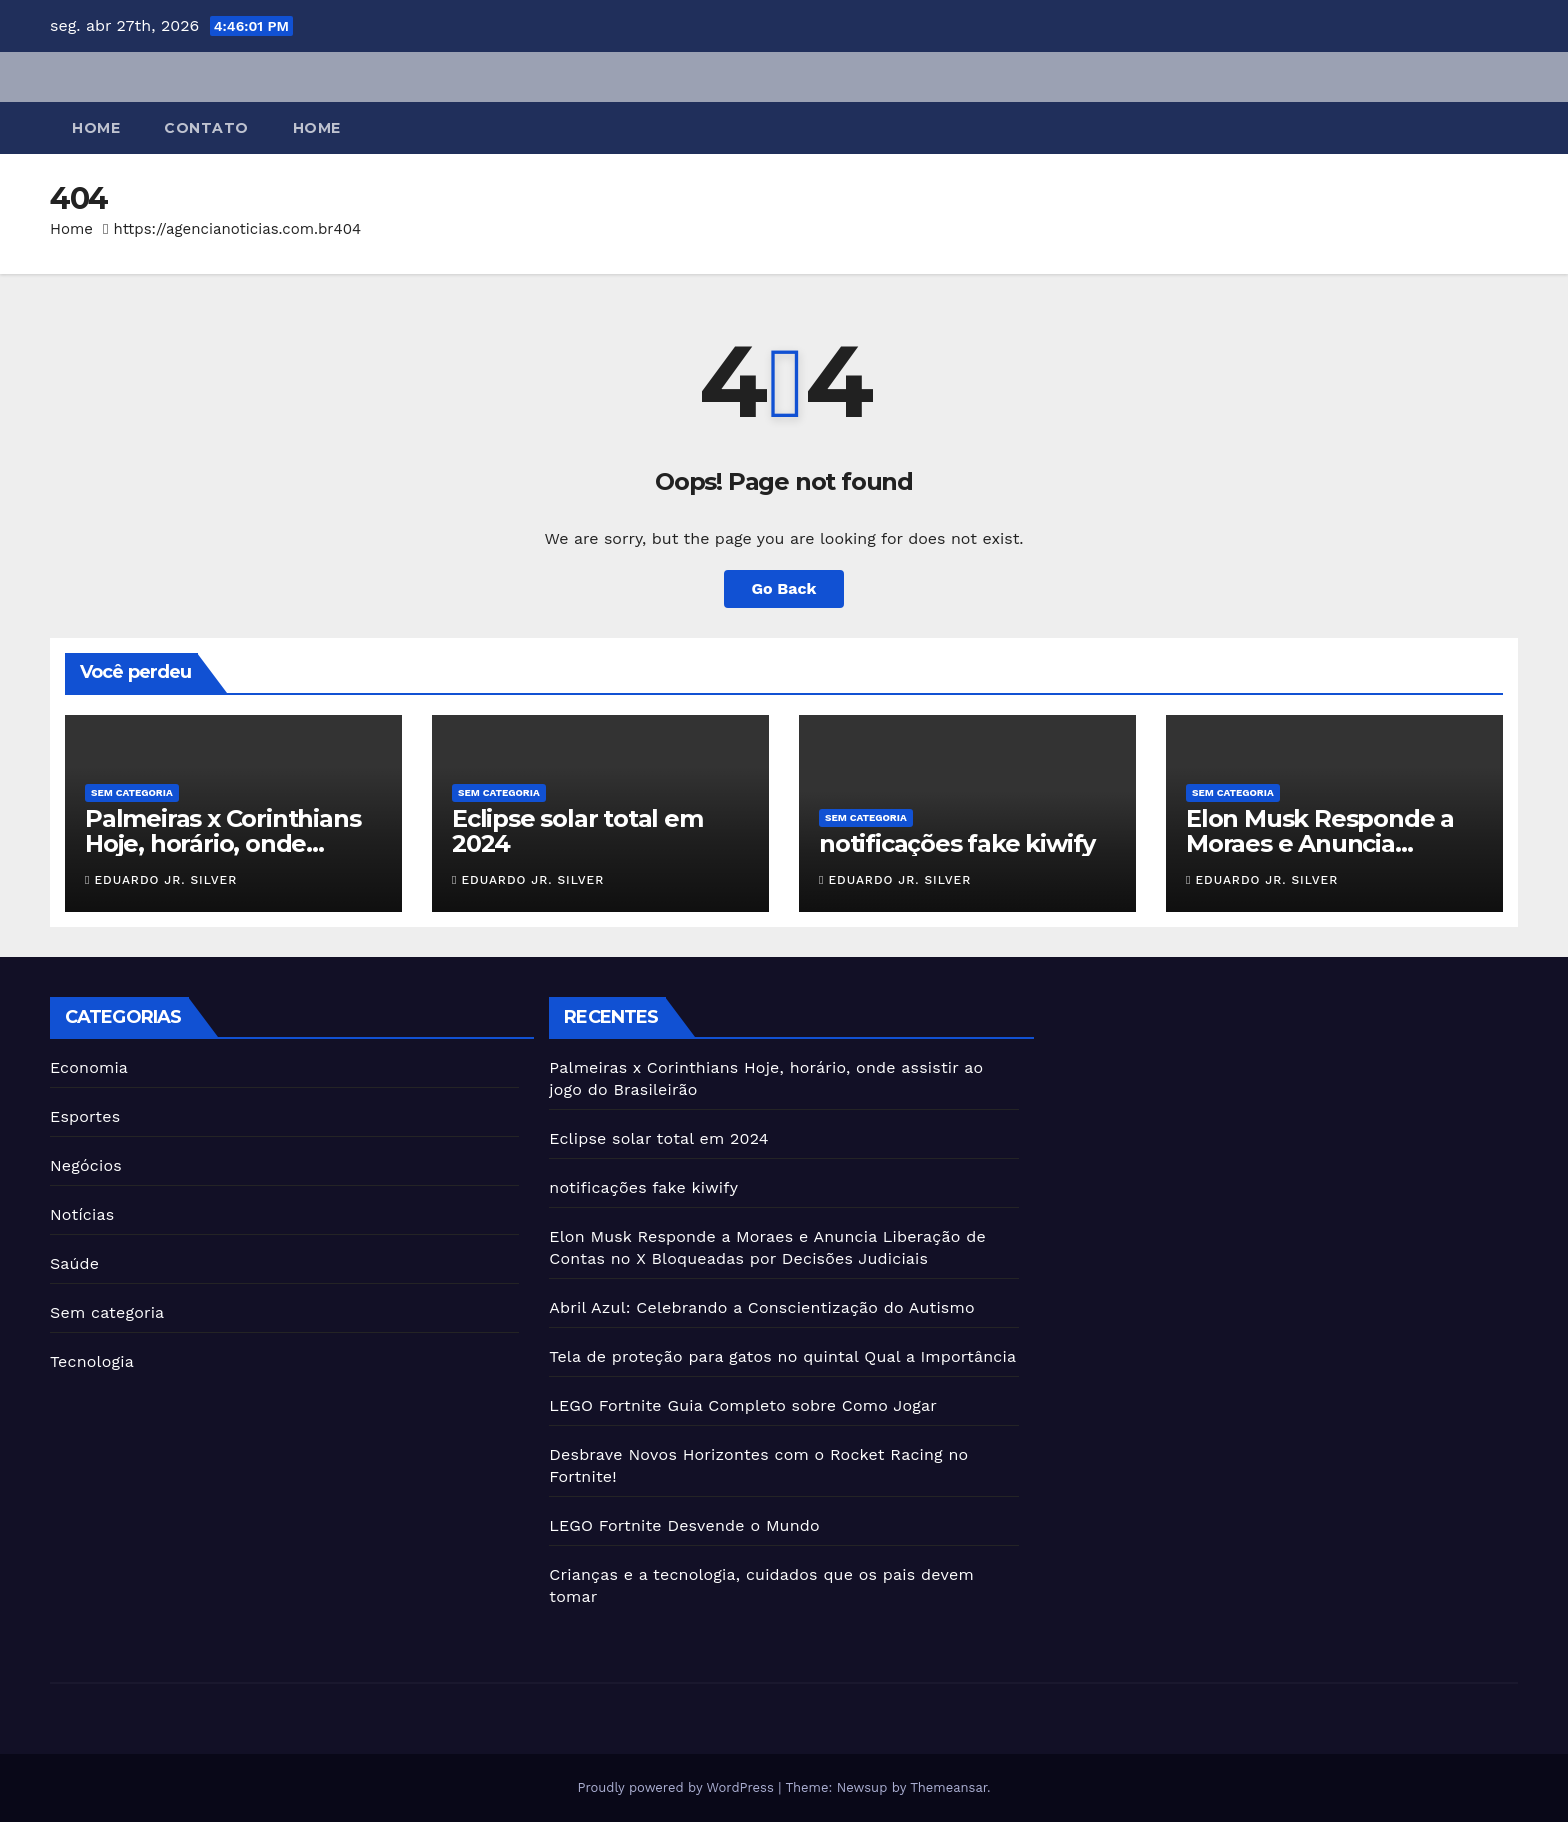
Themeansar (948, 1787)
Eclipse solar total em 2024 (577, 831)
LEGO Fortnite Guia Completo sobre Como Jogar (743, 1405)
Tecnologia (92, 1361)
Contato (206, 128)
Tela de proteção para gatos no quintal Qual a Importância (782, 1356)
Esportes (85, 1116)
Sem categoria (132, 792)
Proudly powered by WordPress (677, 1787)
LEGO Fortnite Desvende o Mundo (684, 1525)
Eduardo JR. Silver (161, 880)
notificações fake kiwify (957, 843)
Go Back (784, 588)
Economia (89, 1067)
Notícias (82, 1214)
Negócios (86, 1165)
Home (96, 128)
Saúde (74, 1263)
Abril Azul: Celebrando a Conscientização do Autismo (761, 1307)
